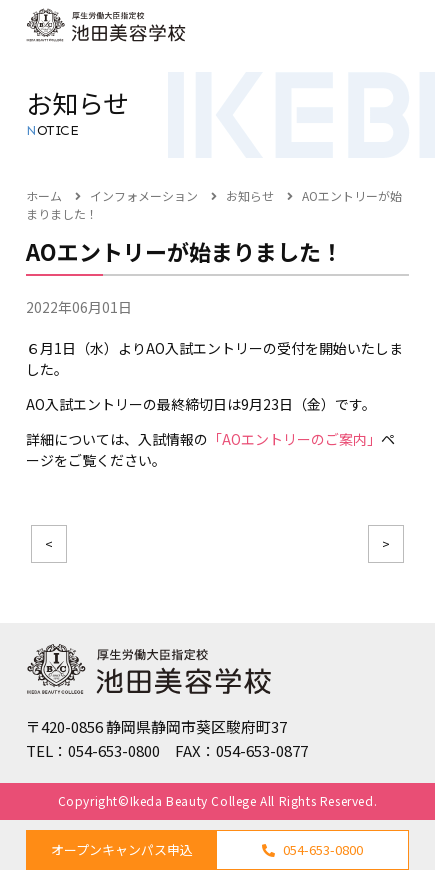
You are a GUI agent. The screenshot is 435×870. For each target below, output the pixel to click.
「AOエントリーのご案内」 (294, 439)
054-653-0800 (312, 849)
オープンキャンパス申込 (122, 849)
